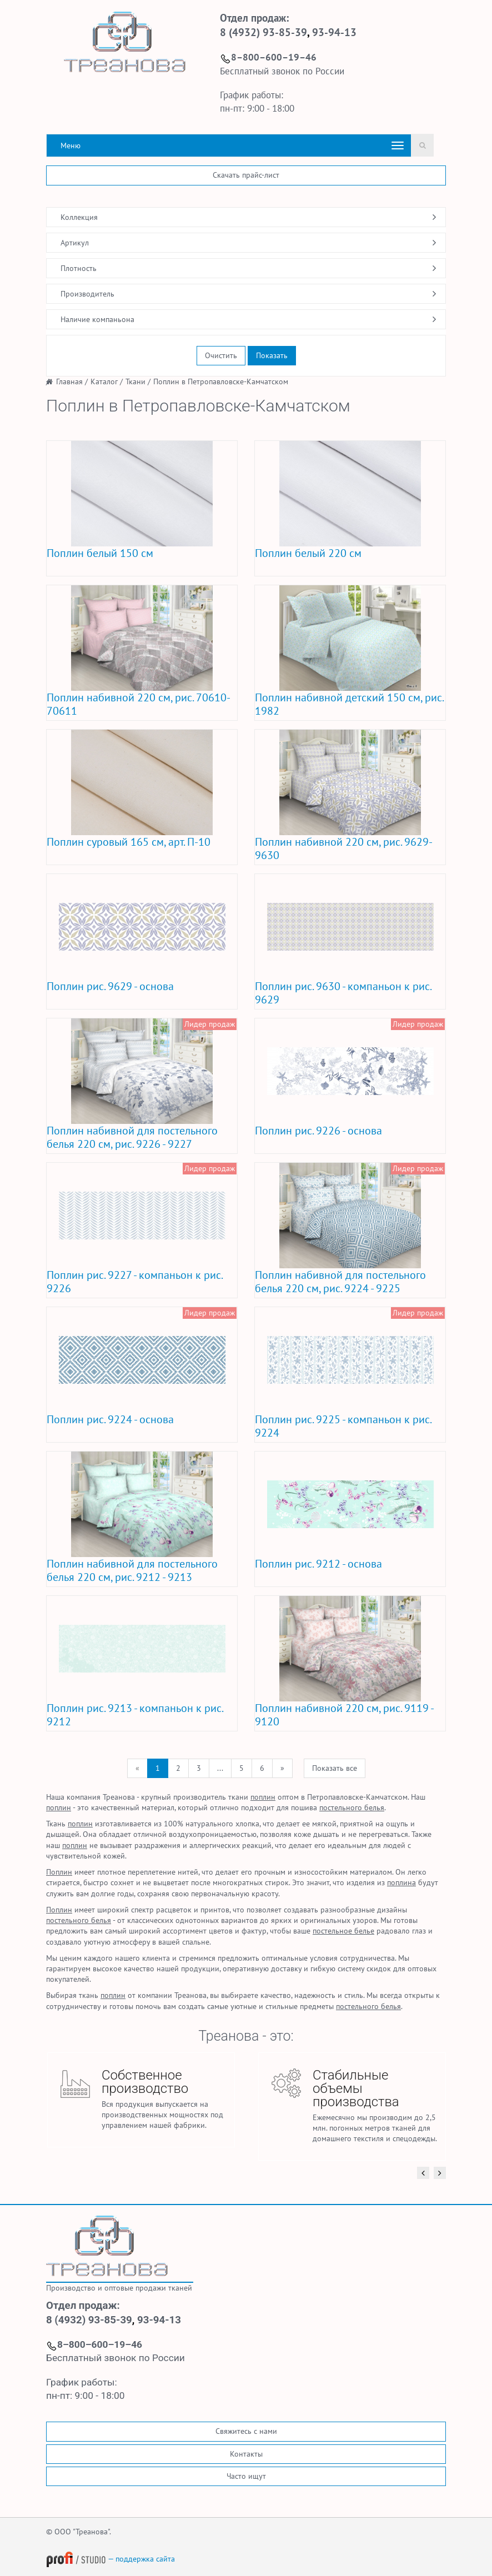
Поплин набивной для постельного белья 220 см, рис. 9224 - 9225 (340, 1281)
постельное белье (343, 1931)
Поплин (59, 1872)
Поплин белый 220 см (308, 553)
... (220, 1768)
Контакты (246, 2454)
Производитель (87, 294)
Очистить (221, 355)
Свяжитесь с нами (246, 2431)
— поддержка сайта (110, 2559)
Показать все (334, 1768)
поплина (401, 1882)
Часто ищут (246, 2476)
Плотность (79, 268)
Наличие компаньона (97, 319)
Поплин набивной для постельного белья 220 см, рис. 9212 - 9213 (132, 1570)
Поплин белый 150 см (100, 553)
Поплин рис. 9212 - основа (318, 1563)
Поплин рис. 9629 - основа (110, 986)
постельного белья (351, 1807)
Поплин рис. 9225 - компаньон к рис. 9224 (343, 1426)
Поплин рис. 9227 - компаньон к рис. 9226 (134, 1281)
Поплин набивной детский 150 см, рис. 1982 (349, 704)
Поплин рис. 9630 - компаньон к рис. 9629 (343, 993)
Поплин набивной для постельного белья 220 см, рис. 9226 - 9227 (132, 1137)
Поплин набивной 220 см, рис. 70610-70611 (138, 704)
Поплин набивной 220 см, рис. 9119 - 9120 (344, 1715)
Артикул (75, 243)
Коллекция (79, 217)
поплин (262, 1797)
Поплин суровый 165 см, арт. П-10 (128, 842)
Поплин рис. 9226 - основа (318, 1130)
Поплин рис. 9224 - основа (110, 1419)
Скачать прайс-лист (246, 175)
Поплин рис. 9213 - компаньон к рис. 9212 (135, 1715)
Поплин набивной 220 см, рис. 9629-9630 (344, 848)
